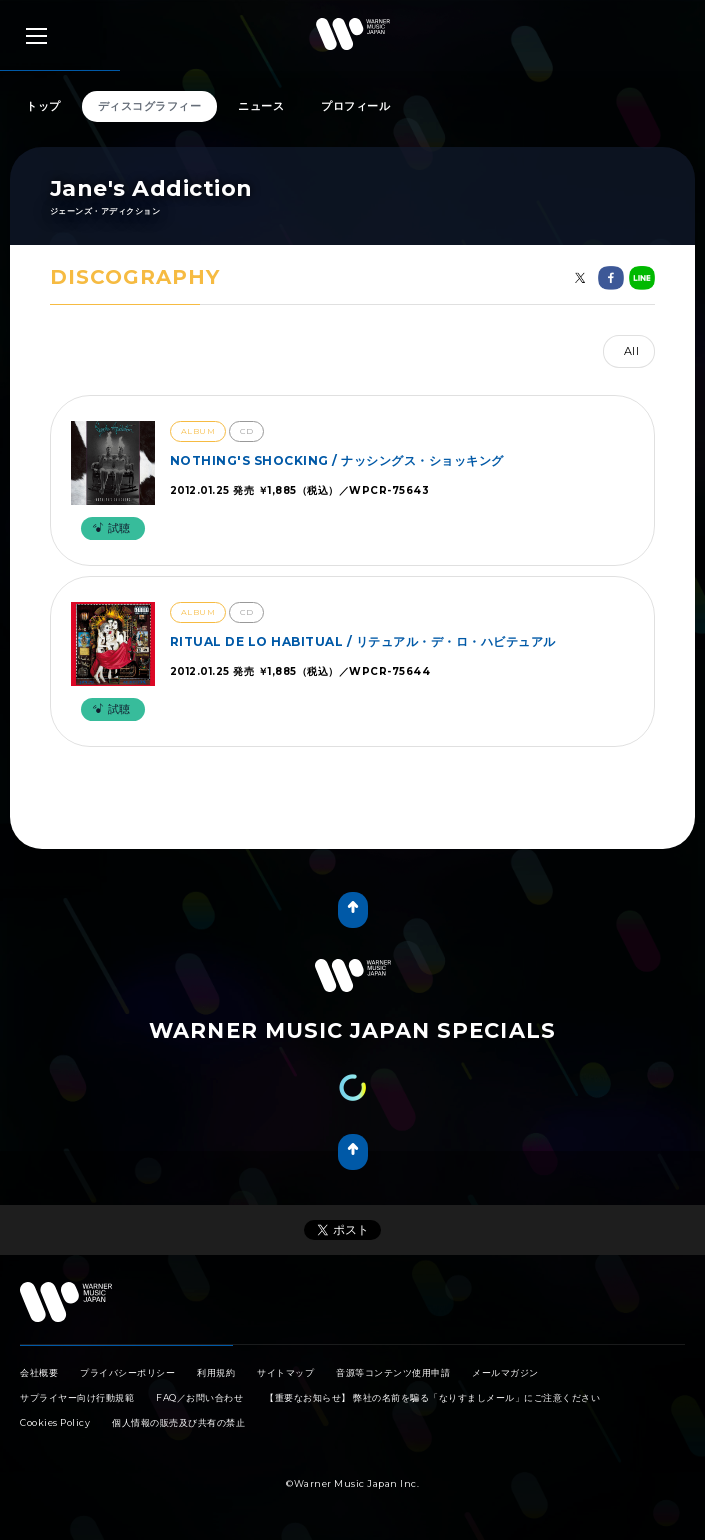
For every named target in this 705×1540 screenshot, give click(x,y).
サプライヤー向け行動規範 (77, 1397)
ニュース (261, 106)
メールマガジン (505, 1372)
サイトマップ (285, 1372)
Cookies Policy (55, 1422)
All (632, 351)
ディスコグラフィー (150, 106)
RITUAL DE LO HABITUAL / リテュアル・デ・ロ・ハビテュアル (363, 641)
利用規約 (216, 1372)
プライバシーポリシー (127, 1372)
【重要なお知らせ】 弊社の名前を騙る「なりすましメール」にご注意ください (432, 1397)
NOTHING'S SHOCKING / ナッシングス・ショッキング (337, 460)
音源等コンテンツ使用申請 (393, 1372)
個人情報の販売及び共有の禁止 (178, 1422)
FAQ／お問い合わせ (199, 1397)
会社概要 (39, 1372)
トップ (43, 106)
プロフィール (355, 106)
